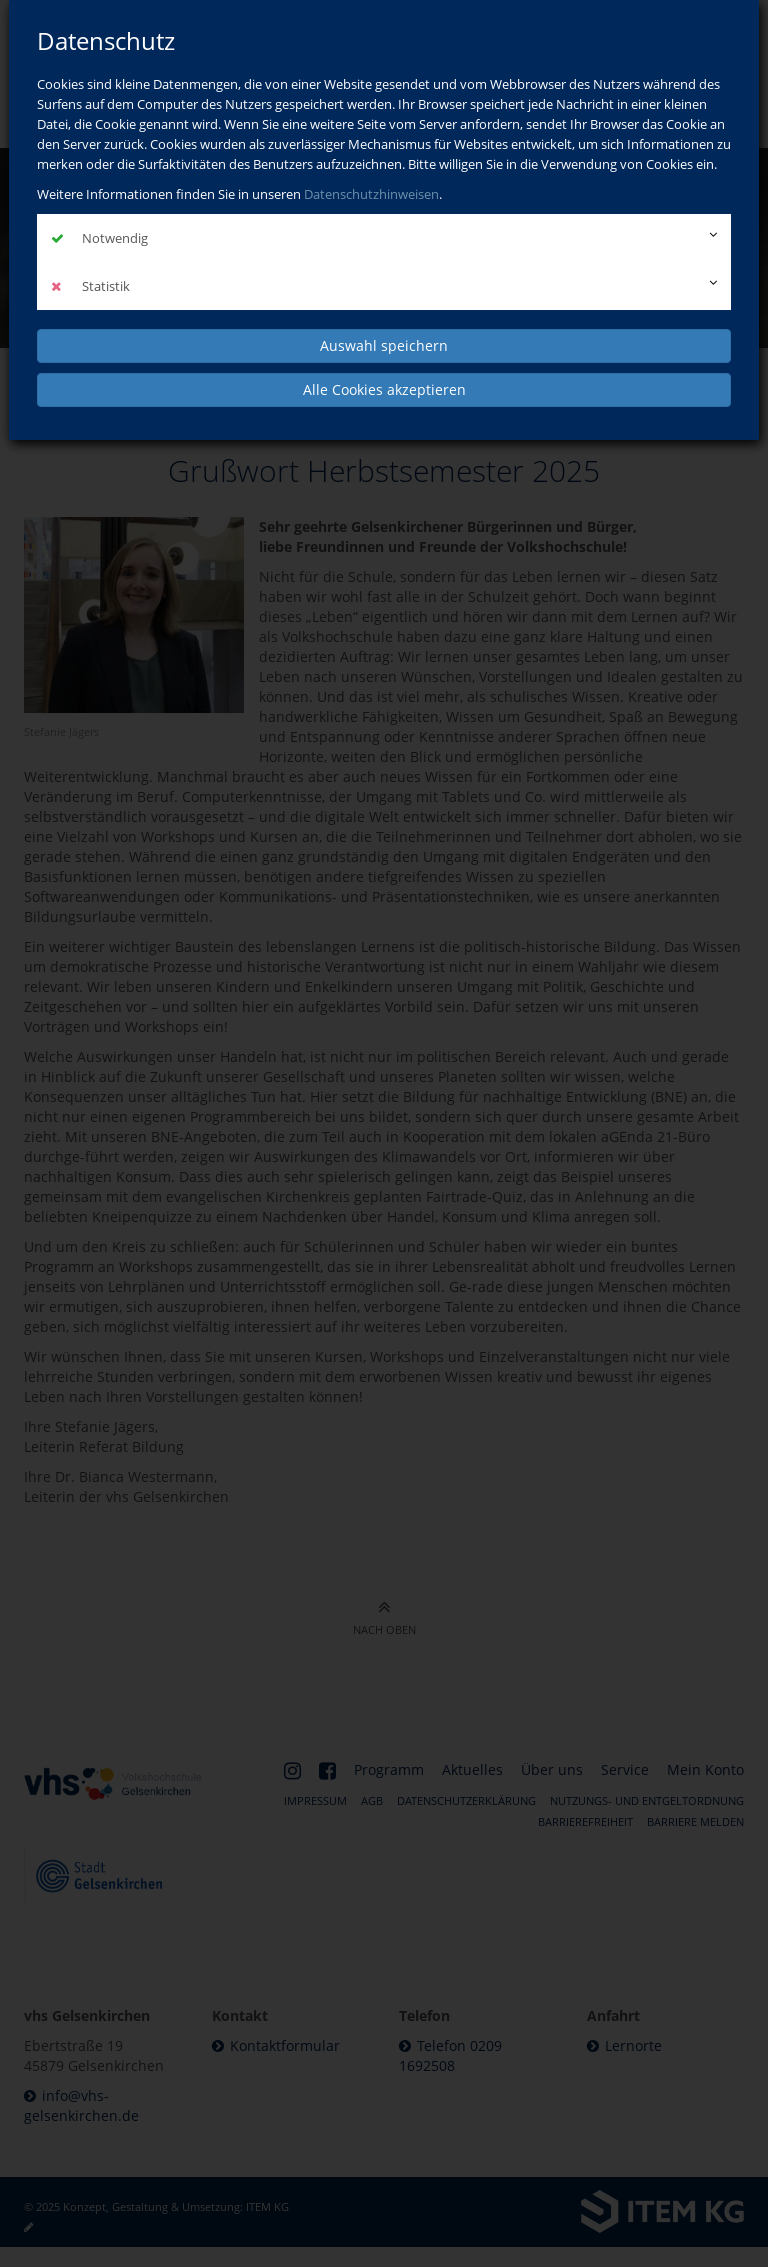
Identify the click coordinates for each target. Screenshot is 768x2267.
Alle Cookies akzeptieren (384, 389)
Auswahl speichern (384, 345)
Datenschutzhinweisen (371, 194)
